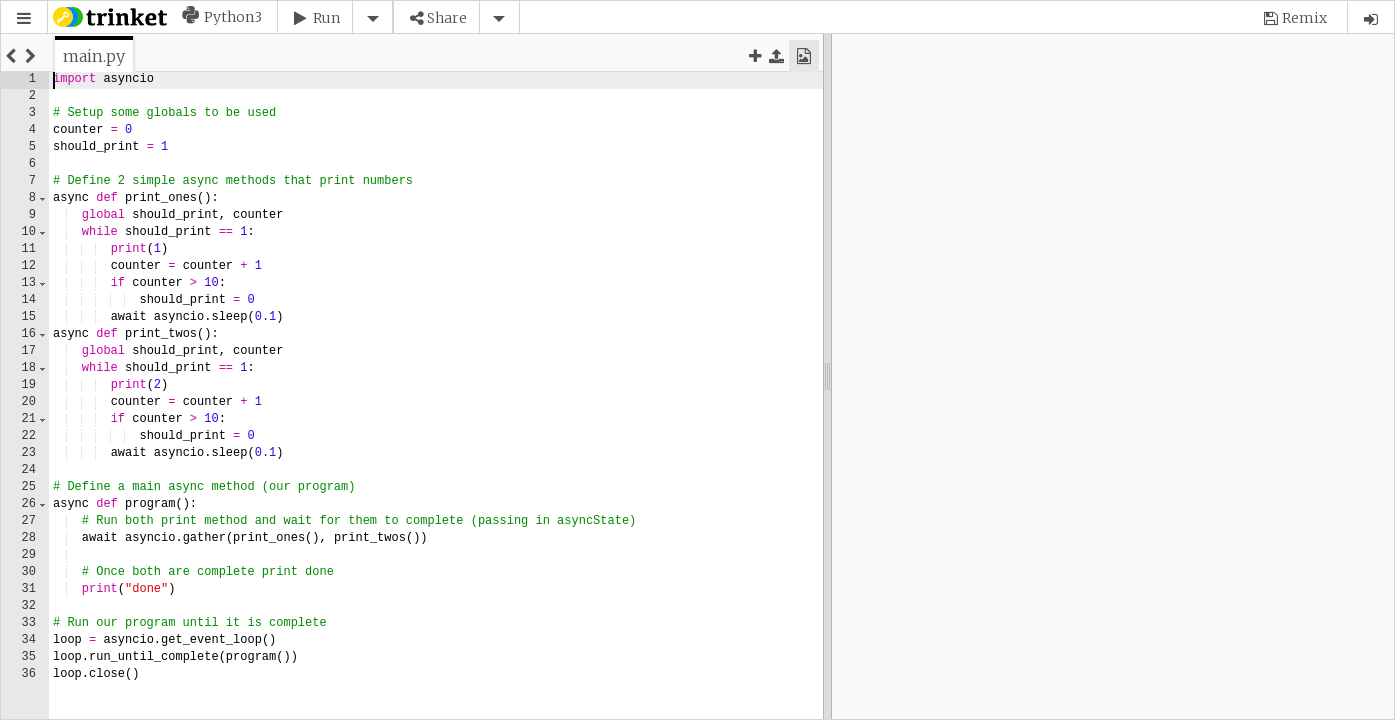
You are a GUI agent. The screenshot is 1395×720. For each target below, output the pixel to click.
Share (447, 18)
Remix (1304, 18)
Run (326, 18)
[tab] (94, 56)
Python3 (233, 17)
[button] (24, 18)
